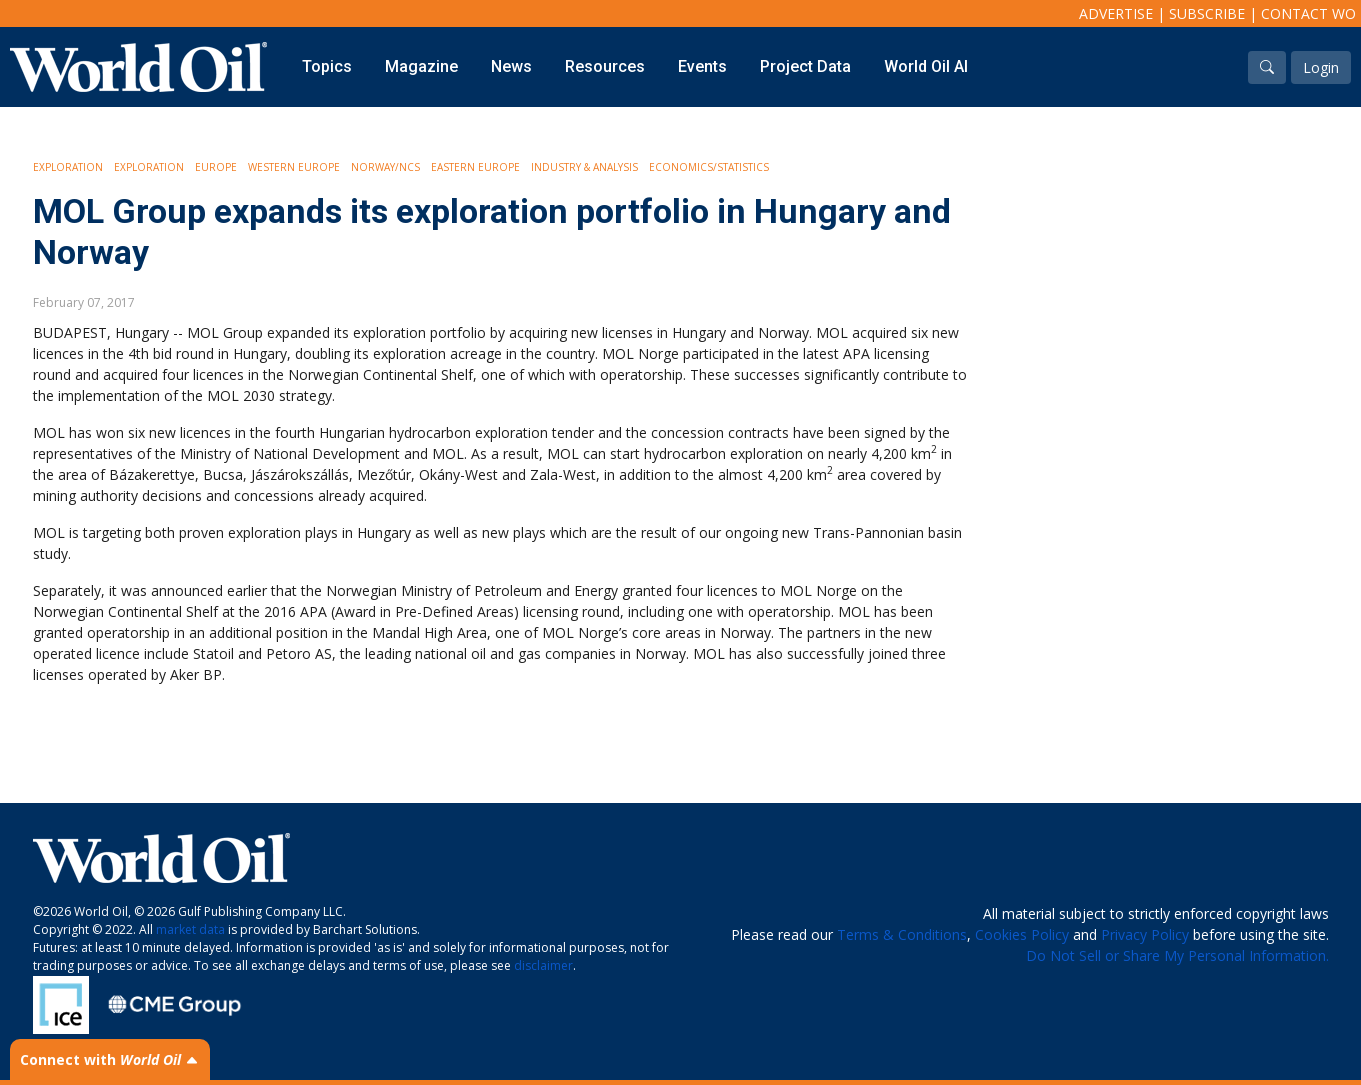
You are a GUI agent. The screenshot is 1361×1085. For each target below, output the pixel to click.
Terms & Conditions (902, 934)
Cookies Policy (1022, 934)
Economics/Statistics (709, 167)
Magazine (421, 66)
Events (702, 66)
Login (1321, 67)
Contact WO (1308, 13)
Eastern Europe (475, 167)
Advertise (1116, 13)
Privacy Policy (1145, 934)
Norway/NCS (385, 167)
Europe (216, 167)
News (511, 66)
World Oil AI (926, 66)
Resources (605, 66)
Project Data (805, 66)
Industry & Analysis (584, 167)
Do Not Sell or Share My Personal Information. (1177, 955)
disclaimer (543, 965)
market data (190, 929)
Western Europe (294, 167)
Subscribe (1207, 13)
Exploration (68, 167)
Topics (327, 66)
